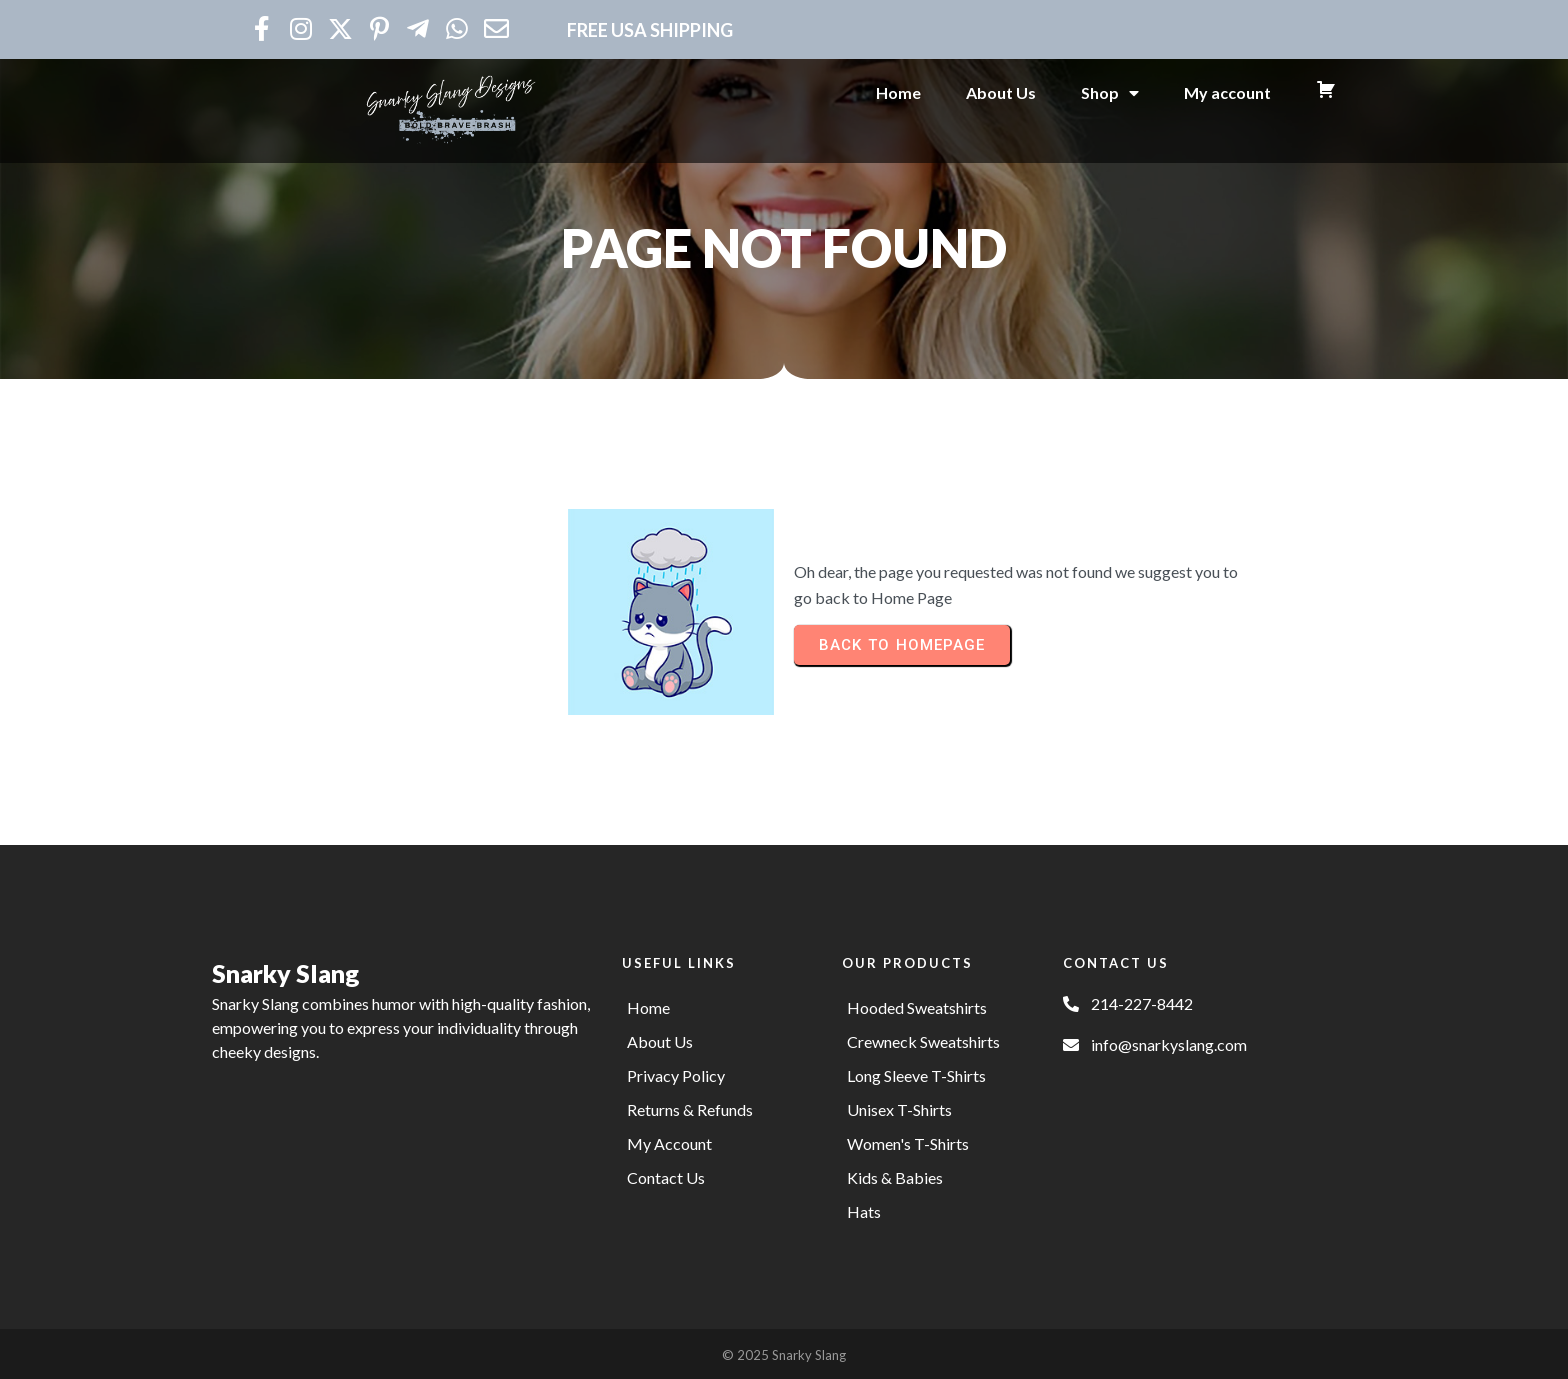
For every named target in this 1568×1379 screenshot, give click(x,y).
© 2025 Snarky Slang (784, 1352)
